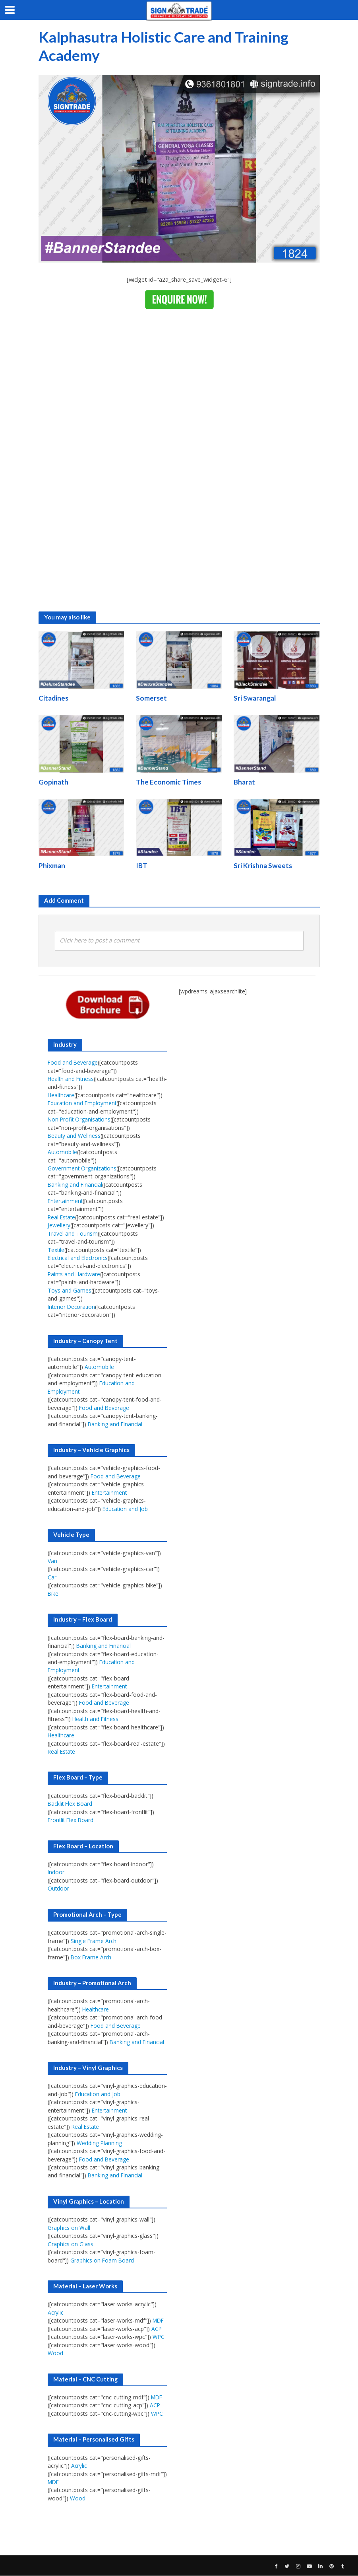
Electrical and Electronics (79, 1258)
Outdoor (59, 1889)
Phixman (52, 866)
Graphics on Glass (71, 2244)
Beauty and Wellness (74, 1136)
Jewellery (59, 1226)
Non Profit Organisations (80, 1120)
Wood (55, 2354)
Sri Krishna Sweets (263, 866)
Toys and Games (69, 1291)
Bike (53, 1594)
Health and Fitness (71, 1079)
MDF (159, 2321)
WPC (159, 2337)
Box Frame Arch (91, 1957)
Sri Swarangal (255, 698)
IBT (141, 866)
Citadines (53, 698)
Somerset (151, 698)
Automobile (62, 1153)
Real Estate (62, 1217)
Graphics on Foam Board (102, 2260)
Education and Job (126, 1509)
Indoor (56, 1873)
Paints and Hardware (74, 1274)
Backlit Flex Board (71, 1804)
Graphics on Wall (69, 2228)
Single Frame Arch (94, 1941)
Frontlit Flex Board (71, 1820)
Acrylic (56, 2313)
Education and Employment (83, 1104)
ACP (156, 2329)
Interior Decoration (72, 1307)
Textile (56, 1250)
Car (52, 1577)
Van (52, 1561)
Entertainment (66, 1201)
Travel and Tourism (73, 1234)
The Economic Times (168, 782)
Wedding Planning (99, 2143)
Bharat (244, 782)
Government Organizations (82, 1168)
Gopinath (53, 782)
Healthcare (61, 1095)
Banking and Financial (75, 1185)
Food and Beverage (73, 1063)
